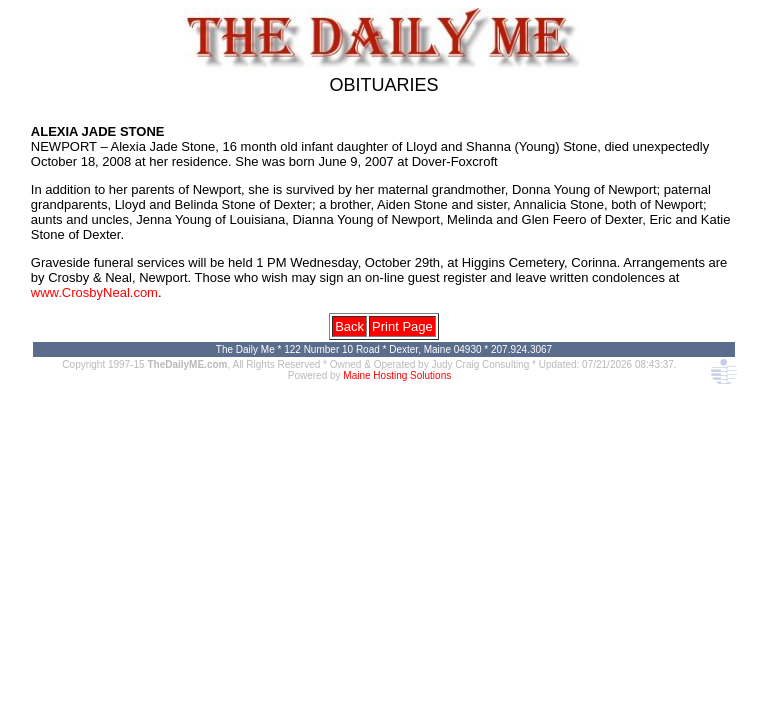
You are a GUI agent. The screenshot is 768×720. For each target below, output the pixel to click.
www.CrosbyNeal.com (94, 292)
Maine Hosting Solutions (397, 375)
